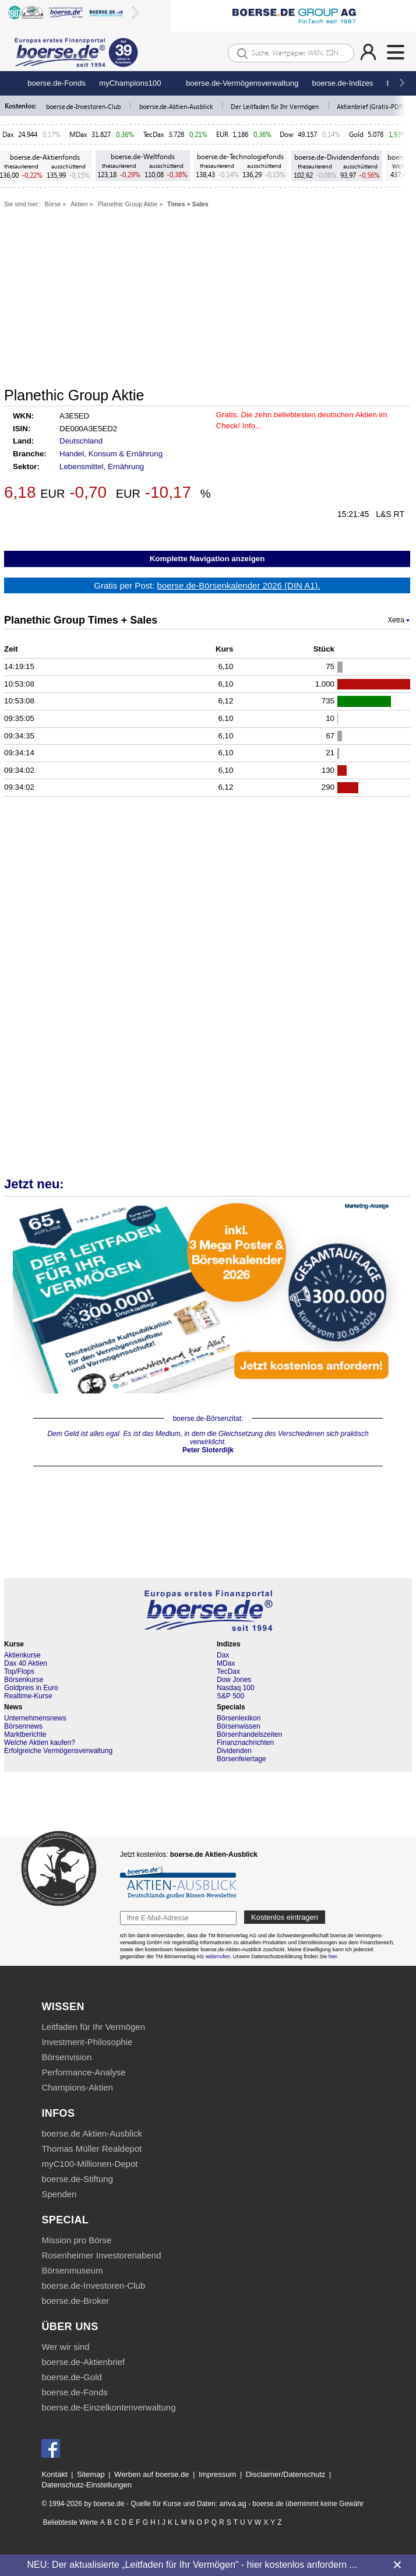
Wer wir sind (65, 2347)
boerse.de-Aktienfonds (45, 157)
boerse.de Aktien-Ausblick (91, 2133)
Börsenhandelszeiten (249, 1734)
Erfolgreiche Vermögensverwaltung (58, 1751)
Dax (8, 134)
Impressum (217, 2474)
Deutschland (81, 441)
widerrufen (218, 1956)
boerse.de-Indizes (342, 83)
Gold (356, 134)
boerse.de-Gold (71, 2377)
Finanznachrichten (245, 1743)
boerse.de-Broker (75, 2301)
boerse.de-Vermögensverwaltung (242, 83)
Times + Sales (188, 203)
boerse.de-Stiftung (77, 2179)
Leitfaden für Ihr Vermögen (93, 2027)
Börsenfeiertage (241, 1759)
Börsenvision (66, 2057)
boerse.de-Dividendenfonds (336, 157)
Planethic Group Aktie (127, 203)
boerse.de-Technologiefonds (240, 156)
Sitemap (91, 2474)
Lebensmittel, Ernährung (101, 466)
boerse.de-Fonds (56, 83)
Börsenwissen (238, 1726)
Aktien (79, 203)
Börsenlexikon (238, 1718)
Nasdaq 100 (236, 1688)
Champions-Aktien (77, 2087)
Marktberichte (25, 1734)
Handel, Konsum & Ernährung (111, 453)
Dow (287, 134)
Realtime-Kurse (28, 1696)
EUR (222, 134)
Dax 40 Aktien (25, 1663)
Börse (53, 203)
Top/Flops (19, 1671)
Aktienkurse (22, 1655)
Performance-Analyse (83, 2072)
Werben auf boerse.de (151, 2474)
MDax (78, 134)
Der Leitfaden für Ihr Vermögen (275, 106)
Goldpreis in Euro (31, 1688)
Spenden (58, 2194)
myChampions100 (130, 83)
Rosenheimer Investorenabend (101, 2255)
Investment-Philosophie (86, 2042)
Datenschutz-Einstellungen (86, 2484)
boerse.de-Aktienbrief (83, 2362)
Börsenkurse (23, 1680)
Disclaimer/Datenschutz (286, 2474)
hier (333, 1956)
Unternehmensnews (35, 1718)
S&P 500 (230, 1696)
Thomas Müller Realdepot (91, 2148)
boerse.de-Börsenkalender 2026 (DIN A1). (238, 585)
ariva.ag (232, 2503)
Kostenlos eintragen (284, 1917)
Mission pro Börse (76, 2240)
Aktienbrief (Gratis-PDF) (371, 106)
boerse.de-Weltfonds (143, 156)
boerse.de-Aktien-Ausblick (176, 106)
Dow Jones (234, 1680)
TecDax (153, 134)
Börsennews (23, 1726)
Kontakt (54, 2474)
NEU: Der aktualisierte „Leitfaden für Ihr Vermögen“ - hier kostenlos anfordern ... (192, 2565)
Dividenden (234, 1751)
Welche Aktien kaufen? (39, 1743)
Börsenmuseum (72, 2270)
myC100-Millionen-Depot (89, 2164)
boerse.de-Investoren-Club (84, 106)
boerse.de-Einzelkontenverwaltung (108, 2407)
